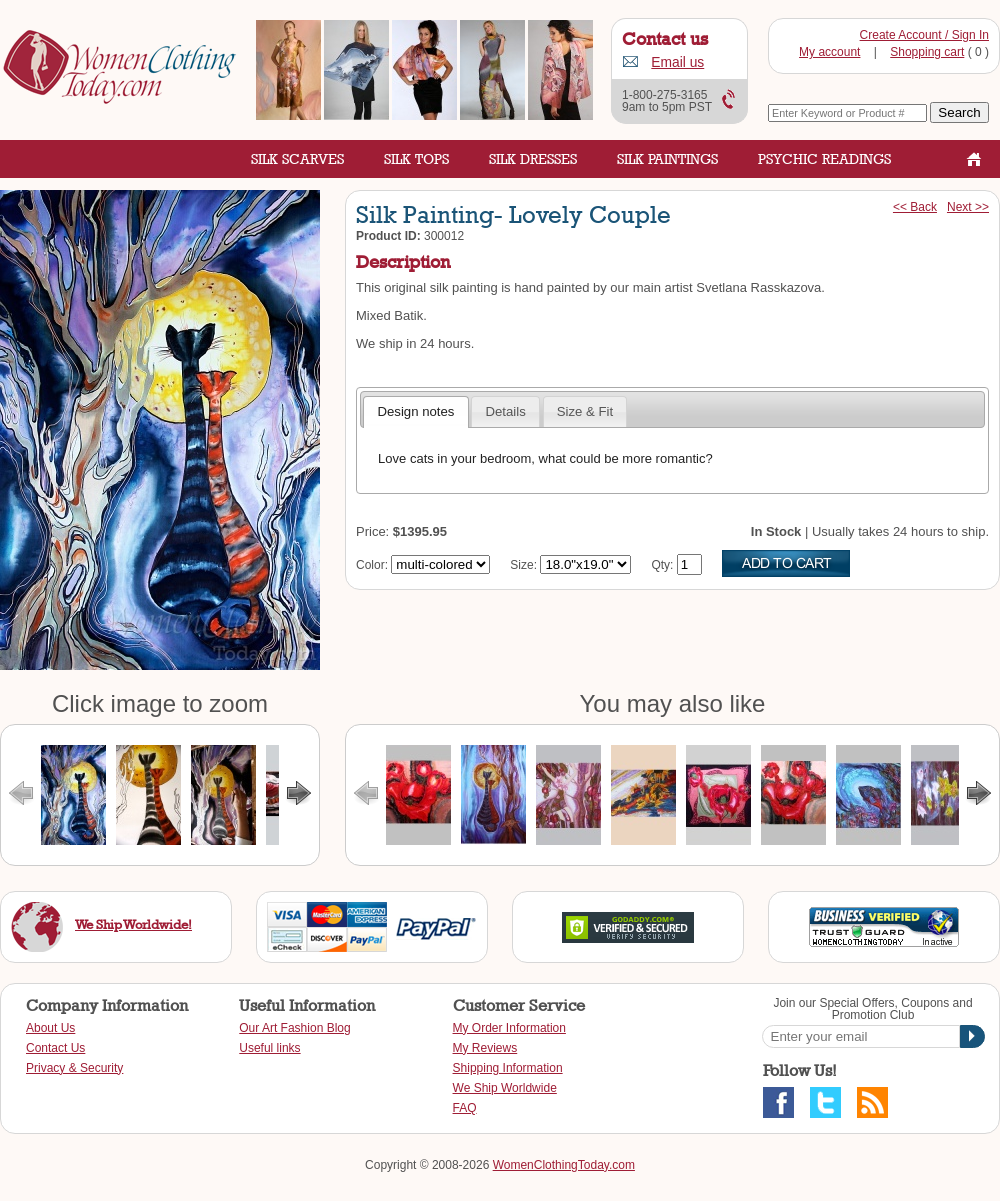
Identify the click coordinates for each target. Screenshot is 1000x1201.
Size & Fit (585, 411)
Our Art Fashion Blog (294, 1028)
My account (829, 52)
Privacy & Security (74, 1068)
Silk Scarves (297, 158)
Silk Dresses (533, 158)
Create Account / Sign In (924, 35)
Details (505, 411)
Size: (523, 565)
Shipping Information (508, 1068)
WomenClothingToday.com (564, 1165)
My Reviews (485, 1048)
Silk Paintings (667, 158)
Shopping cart (927, 52)
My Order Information (509, 1028)
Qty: (662, 565)
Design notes (415, 411)
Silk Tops (416, 158)
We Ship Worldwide (505, 1088)
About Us (50, 1028)
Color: (372, 565)
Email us (677, 62)
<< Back (915, 207)
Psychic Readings (824, 158)
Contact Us (55, 1048)
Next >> (968, 207)
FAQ (465, 1108)
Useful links (269, 1048)
